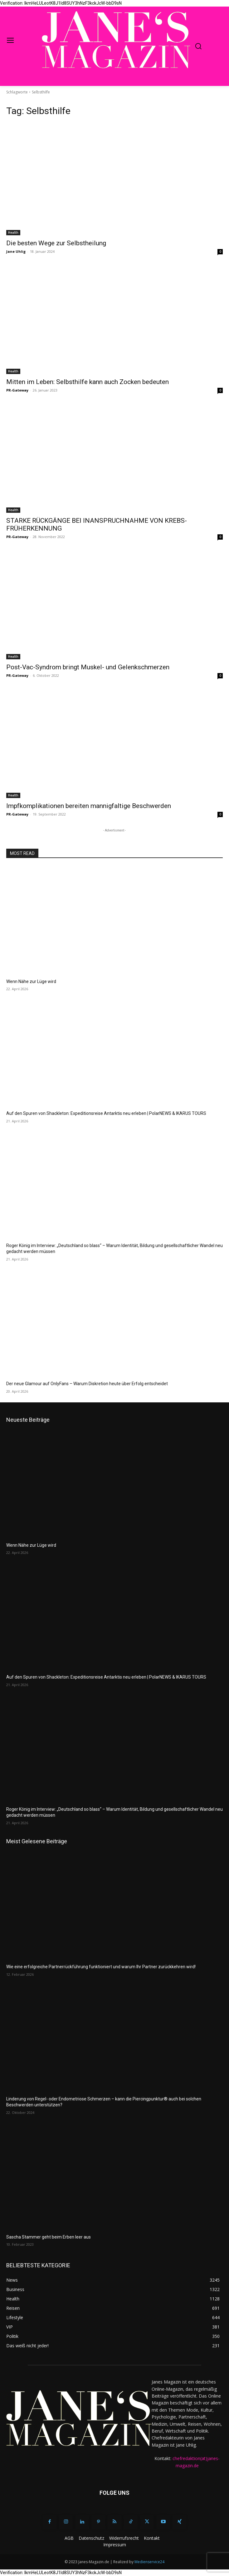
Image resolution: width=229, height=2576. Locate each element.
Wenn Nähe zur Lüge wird (31, 981)
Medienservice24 (149, 2561)
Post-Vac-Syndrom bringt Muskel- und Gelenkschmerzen (87, 667)
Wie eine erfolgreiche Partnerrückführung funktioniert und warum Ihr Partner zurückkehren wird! (101, 1966)
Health (13, 232)
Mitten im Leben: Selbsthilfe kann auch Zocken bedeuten (87, 382)
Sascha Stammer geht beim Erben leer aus (48, 2236)
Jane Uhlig (16, 251)
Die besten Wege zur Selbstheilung (56, 243)
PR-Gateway (17, 390)
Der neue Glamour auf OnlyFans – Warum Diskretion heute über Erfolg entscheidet (87, 1383)
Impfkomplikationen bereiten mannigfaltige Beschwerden (88, 806)
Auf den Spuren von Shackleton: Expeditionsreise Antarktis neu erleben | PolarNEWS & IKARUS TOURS (106, 1113)
